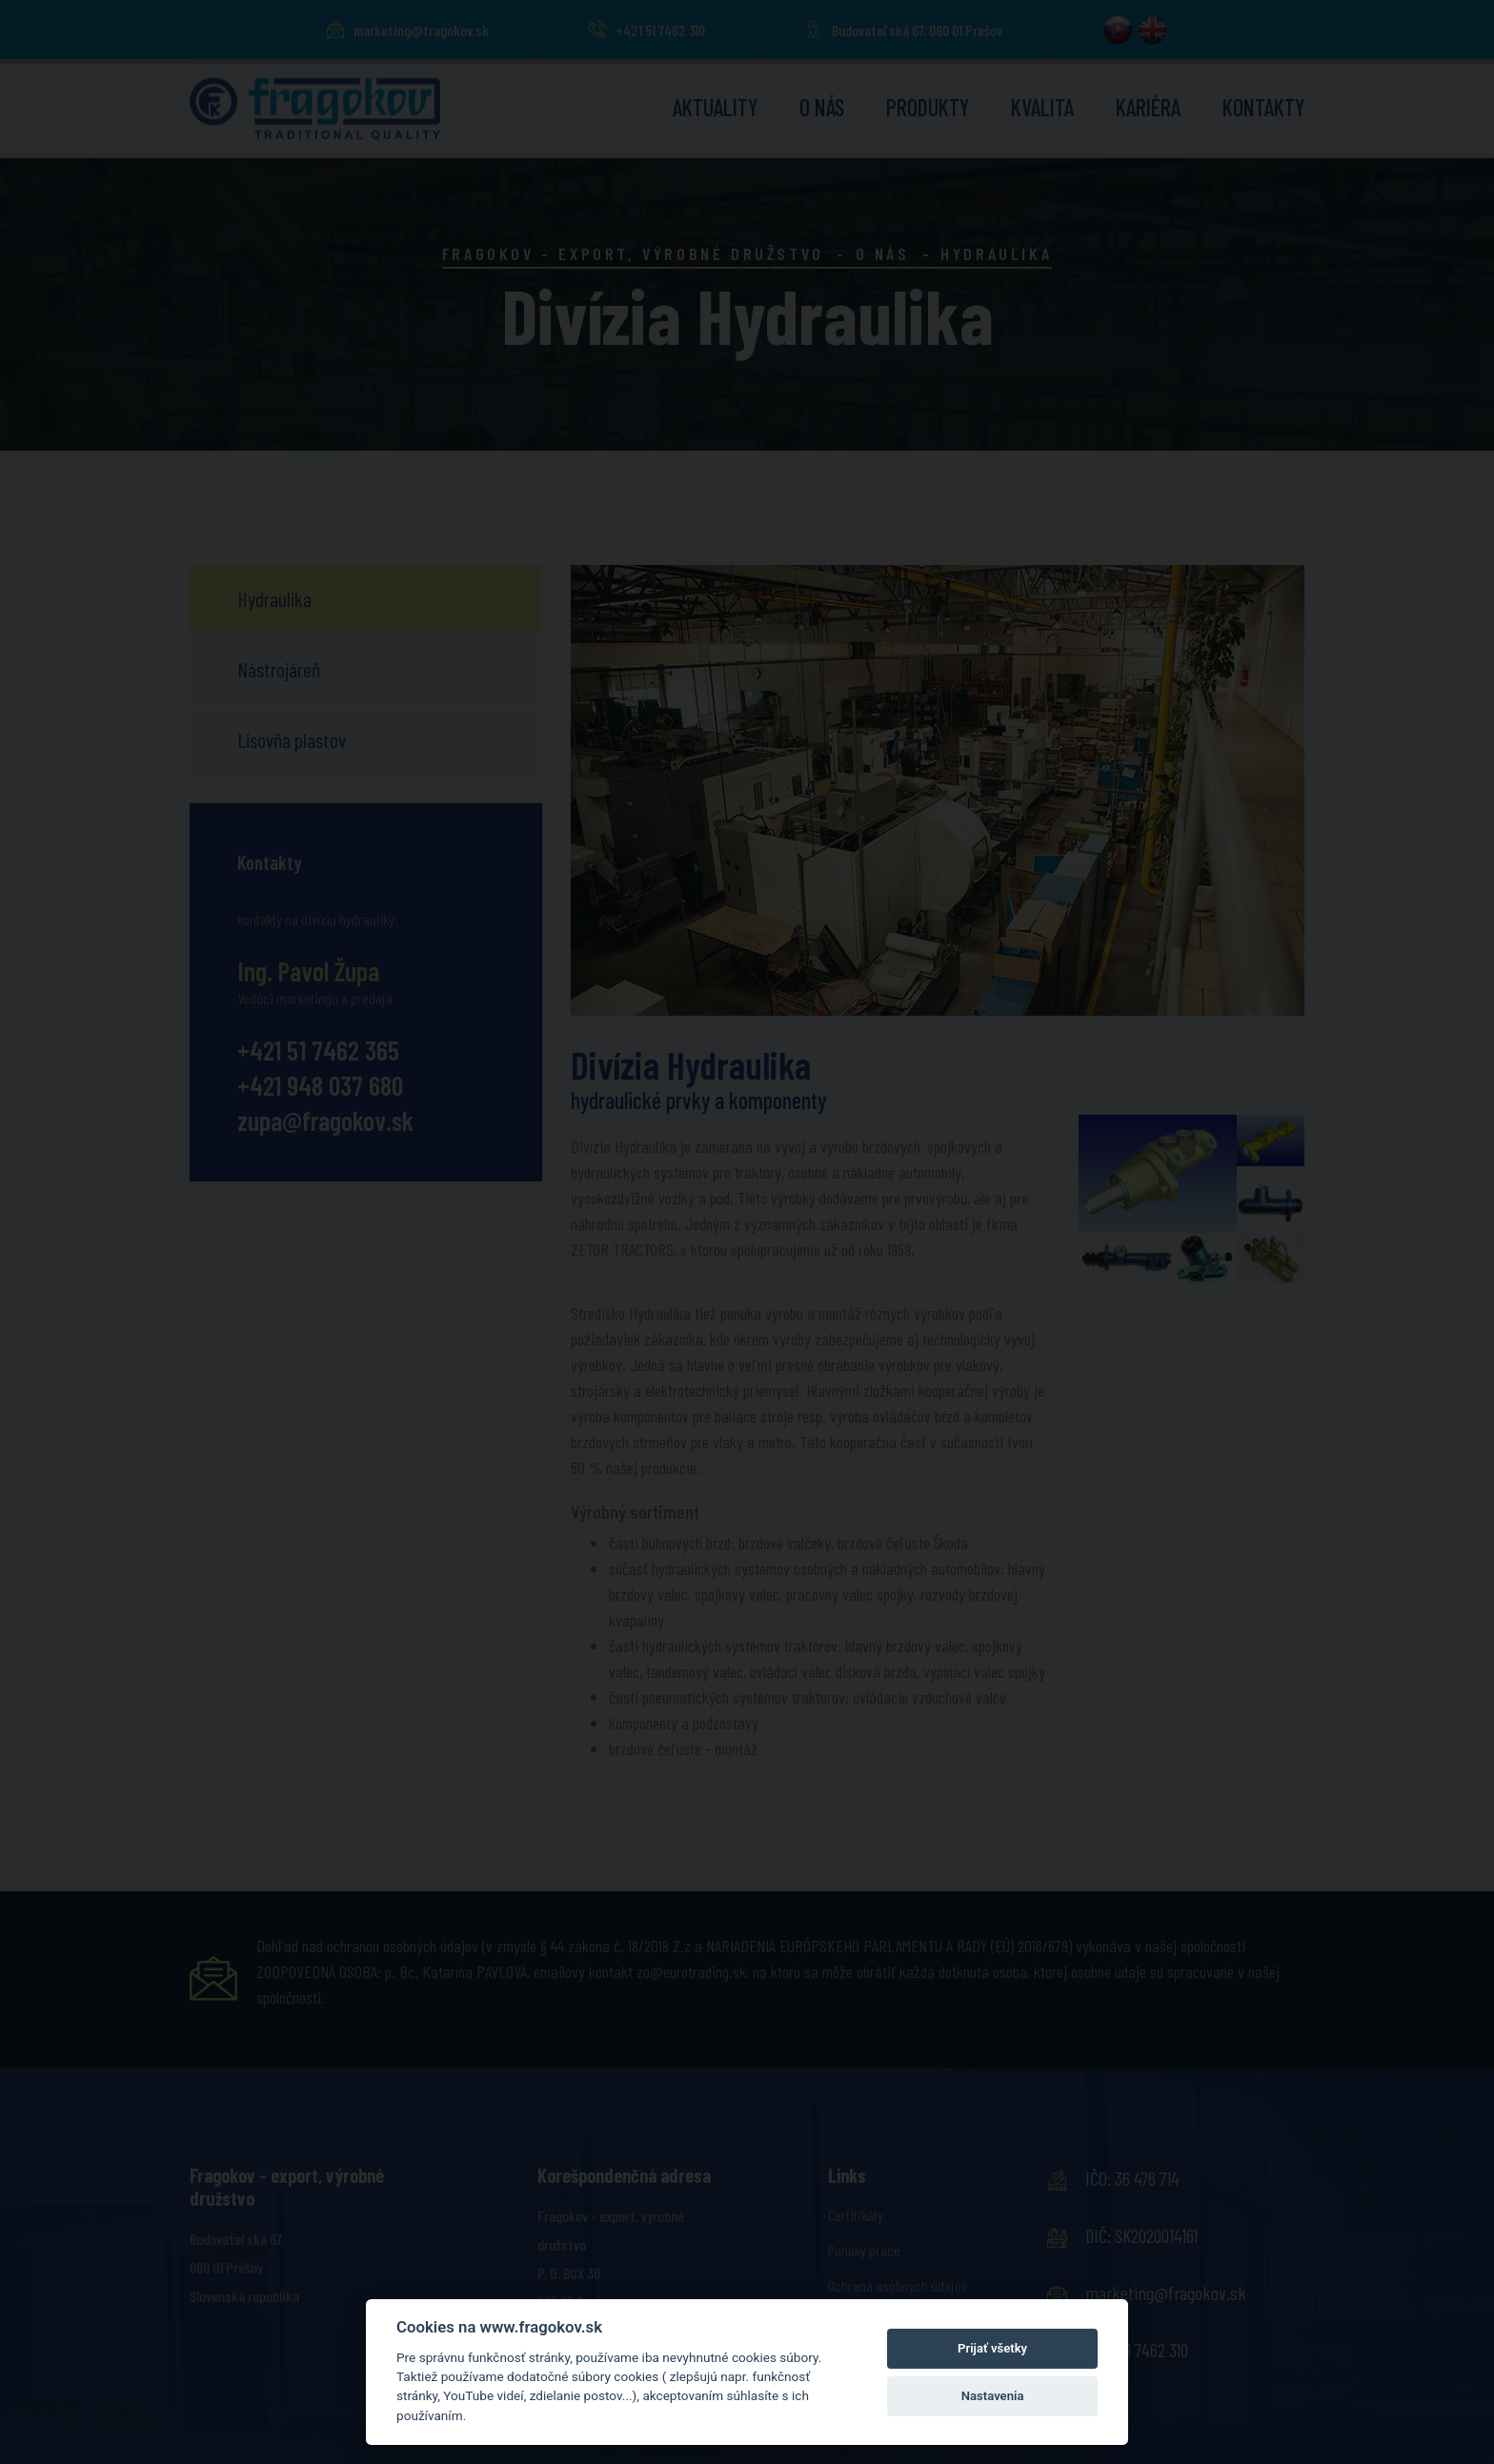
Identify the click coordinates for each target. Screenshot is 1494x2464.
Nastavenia (992, 2396)
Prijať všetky (992, 2348)
